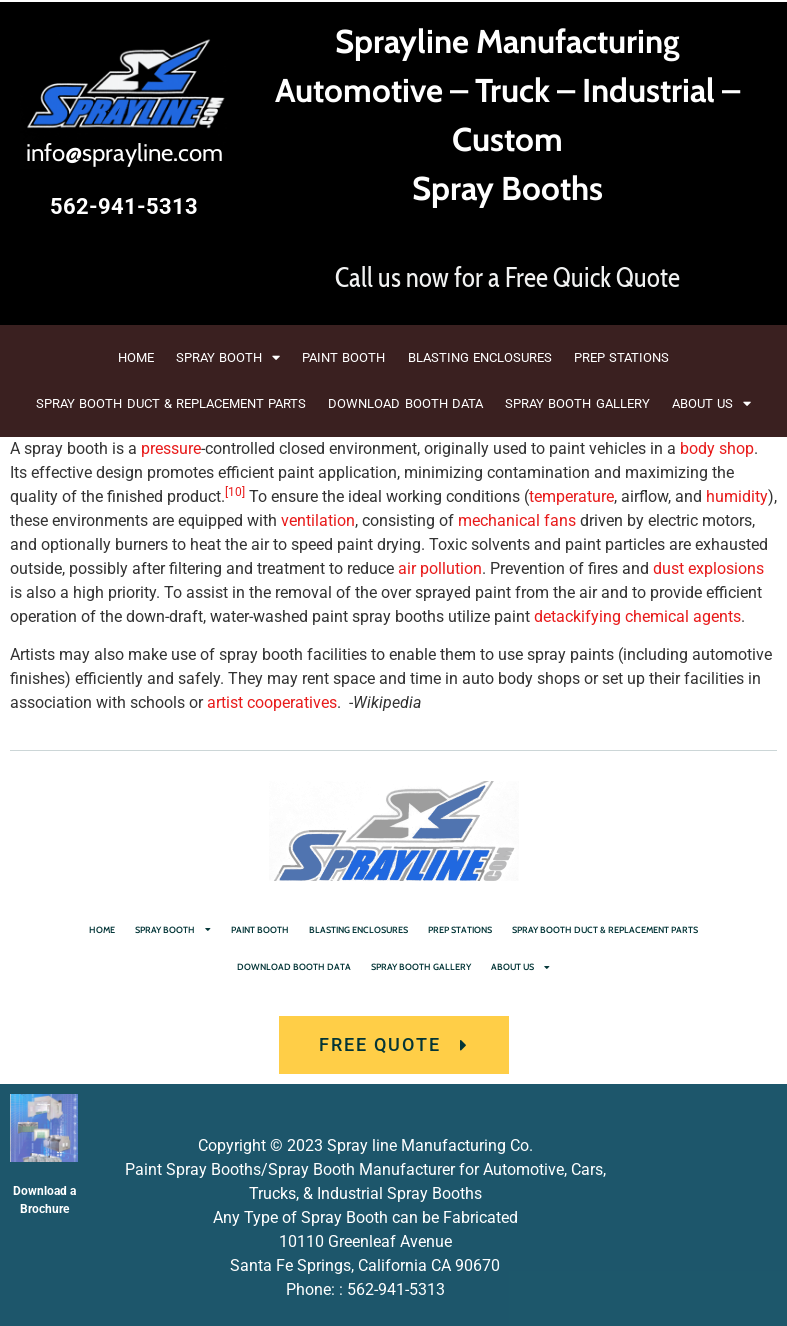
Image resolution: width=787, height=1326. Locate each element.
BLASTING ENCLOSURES (480, 357)
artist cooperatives (272, 702)
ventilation (318, 520)
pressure (171, 448)
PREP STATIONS (621, 357)
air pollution (440, 568)
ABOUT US (711, 403)
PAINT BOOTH (343, 357)
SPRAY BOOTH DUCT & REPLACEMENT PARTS (171, 403)
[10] (235, 492)
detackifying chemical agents (637, 616)
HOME (136, 357)
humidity (737, 496)
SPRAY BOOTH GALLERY (577, 403)
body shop (717, 448)
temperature (571, 496)
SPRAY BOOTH (228, 357)
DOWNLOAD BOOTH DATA (405, 403)
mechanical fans (517, 520)
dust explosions (708, 568)
